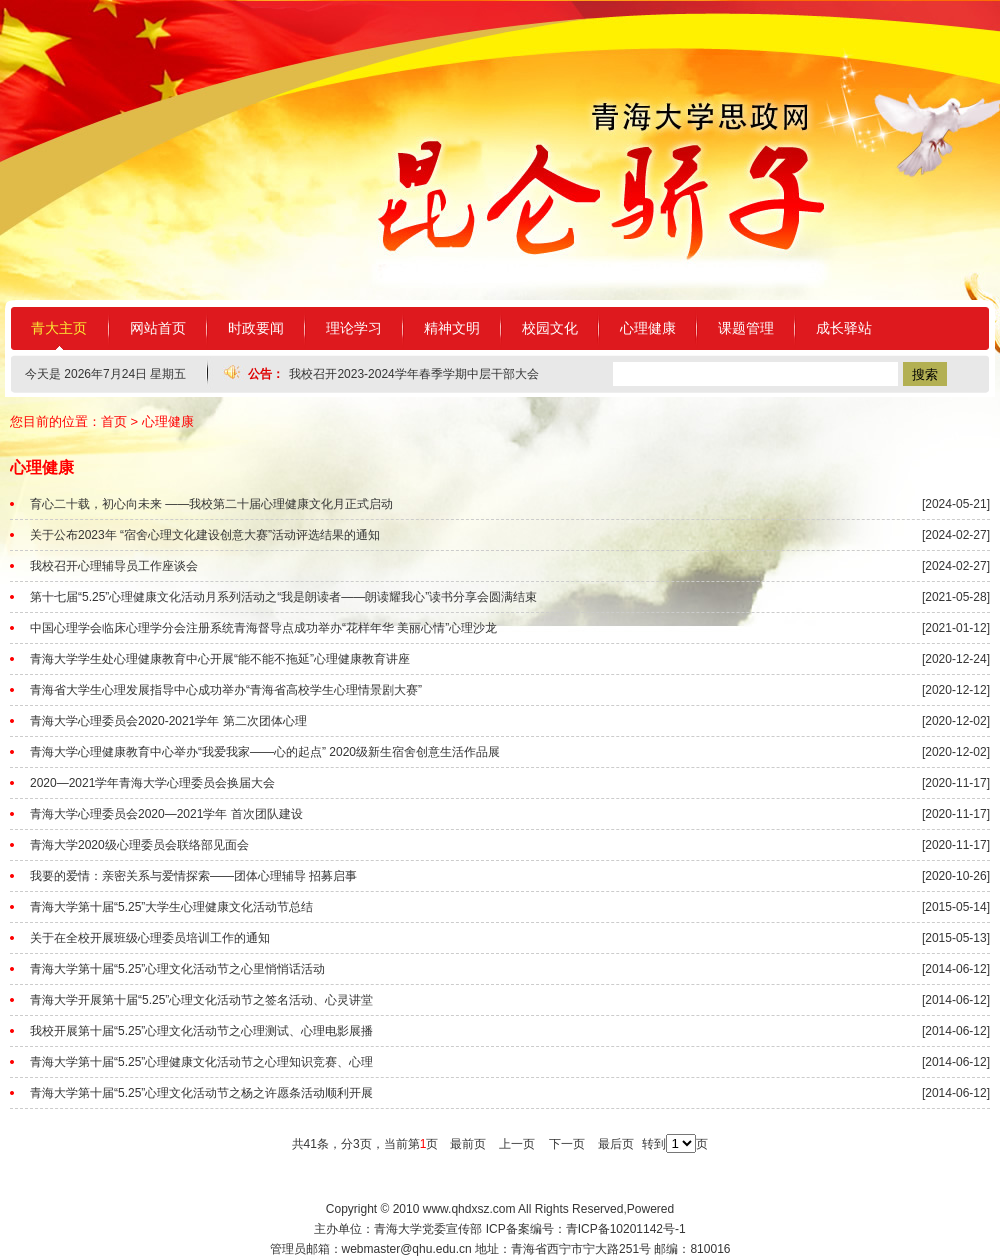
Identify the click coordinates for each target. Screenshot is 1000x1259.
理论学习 (354, 328)
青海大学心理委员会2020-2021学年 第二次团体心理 (168, 721)
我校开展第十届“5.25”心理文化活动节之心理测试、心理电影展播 (201, 1031)
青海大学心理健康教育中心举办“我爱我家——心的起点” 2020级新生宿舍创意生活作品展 (265, 752)
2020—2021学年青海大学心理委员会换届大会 (152, 783)
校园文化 (550, 328)
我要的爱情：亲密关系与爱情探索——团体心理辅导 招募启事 (193, 876)
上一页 (517, 1144)
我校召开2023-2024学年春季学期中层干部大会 (413, 374)
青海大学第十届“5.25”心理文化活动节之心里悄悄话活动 (177, 969)
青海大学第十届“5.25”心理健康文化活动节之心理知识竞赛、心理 (201, 1062)
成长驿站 (844, 328)
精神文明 (452, 328)
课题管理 (746, 328)
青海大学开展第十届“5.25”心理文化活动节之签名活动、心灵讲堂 (201, 1000)
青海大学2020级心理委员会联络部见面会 (139, 845)
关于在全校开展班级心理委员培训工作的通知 (150, 938)
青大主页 (59, 328)
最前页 (468, 1144)
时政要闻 (256, 328)
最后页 (616, 1144)
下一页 (567, 1144)
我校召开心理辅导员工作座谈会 (114, 566)
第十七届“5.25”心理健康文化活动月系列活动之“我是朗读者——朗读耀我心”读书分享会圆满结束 (283, 597)
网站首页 (158, 328)
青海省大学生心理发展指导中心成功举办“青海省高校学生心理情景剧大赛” (226, 690)
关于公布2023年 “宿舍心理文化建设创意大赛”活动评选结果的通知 (205, 535)
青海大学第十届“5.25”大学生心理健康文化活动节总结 (171, 907)
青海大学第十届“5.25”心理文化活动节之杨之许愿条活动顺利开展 (201, 1093)
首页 (114, 421)
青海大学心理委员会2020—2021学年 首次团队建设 (166, 814)
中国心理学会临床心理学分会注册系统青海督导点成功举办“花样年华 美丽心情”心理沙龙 (263, 628)
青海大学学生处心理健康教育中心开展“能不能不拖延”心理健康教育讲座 (220, 659)
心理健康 (648, 328)
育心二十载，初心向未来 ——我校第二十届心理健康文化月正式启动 (211, 504)
